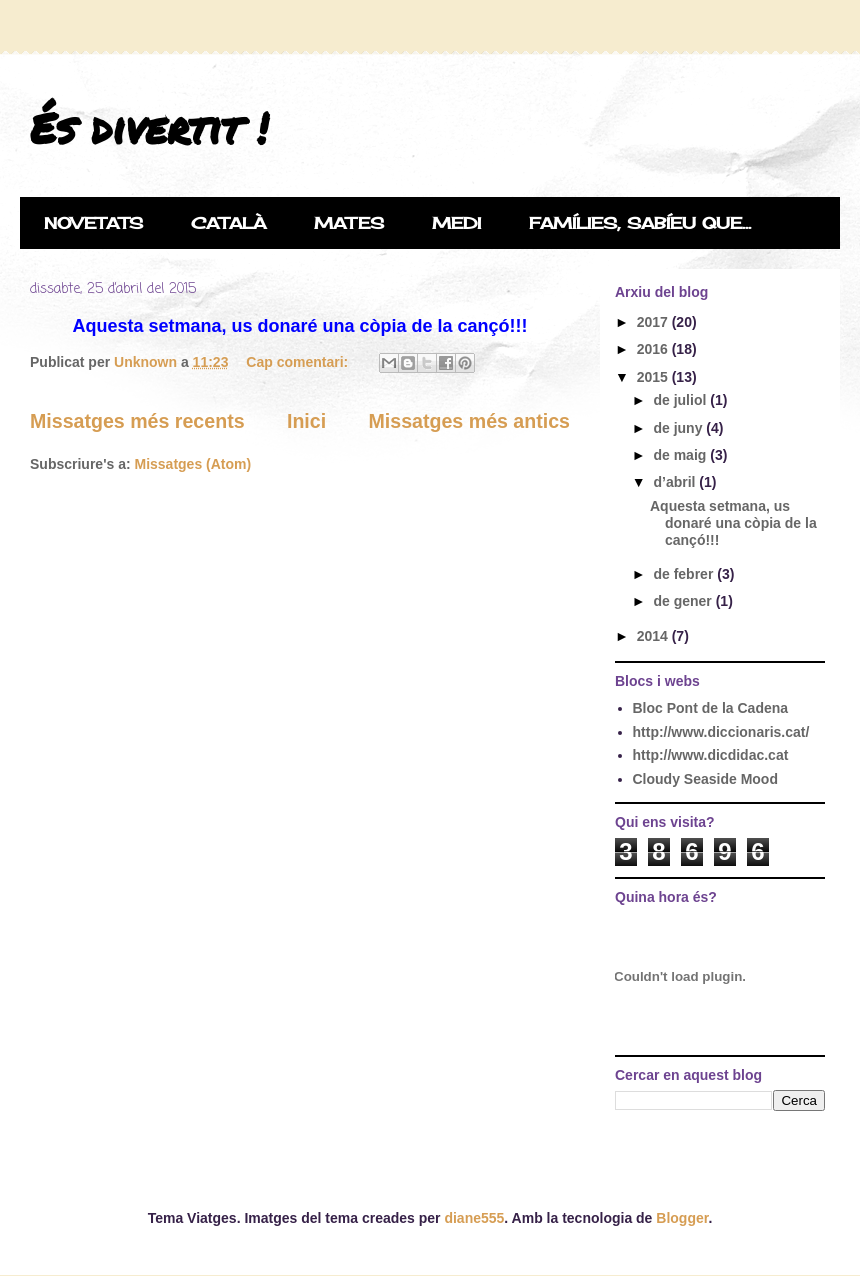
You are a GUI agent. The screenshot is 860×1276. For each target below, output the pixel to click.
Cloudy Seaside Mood (705, 779)
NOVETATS (93, 223)
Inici (306, 421)
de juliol (681, 400)
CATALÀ (228, 223)
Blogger (682, 1218)
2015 (654, 377)
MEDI (456, 223)
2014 (654, 636)
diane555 (474, 1218)
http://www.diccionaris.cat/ (721, 732)
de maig (681, 455)
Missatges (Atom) (192, 464)
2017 (654, 322)
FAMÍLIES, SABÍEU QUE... (640, 223)
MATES (349, 223)
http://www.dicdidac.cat (711, 755)
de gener (684, 601)
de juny (679, 428)
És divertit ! (149, 127)
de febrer (685, 574)
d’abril (676, 482)
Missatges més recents (137, 421)
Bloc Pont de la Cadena (711, 708)
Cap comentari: (299, 362)
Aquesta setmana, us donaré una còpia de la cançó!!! (733, 523)
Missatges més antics (469, 421)
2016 (654, 349)
